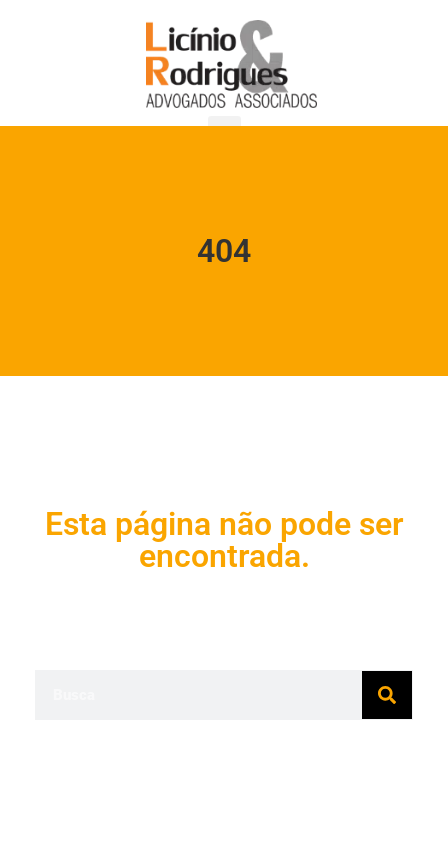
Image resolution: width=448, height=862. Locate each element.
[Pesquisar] (387, 695)
